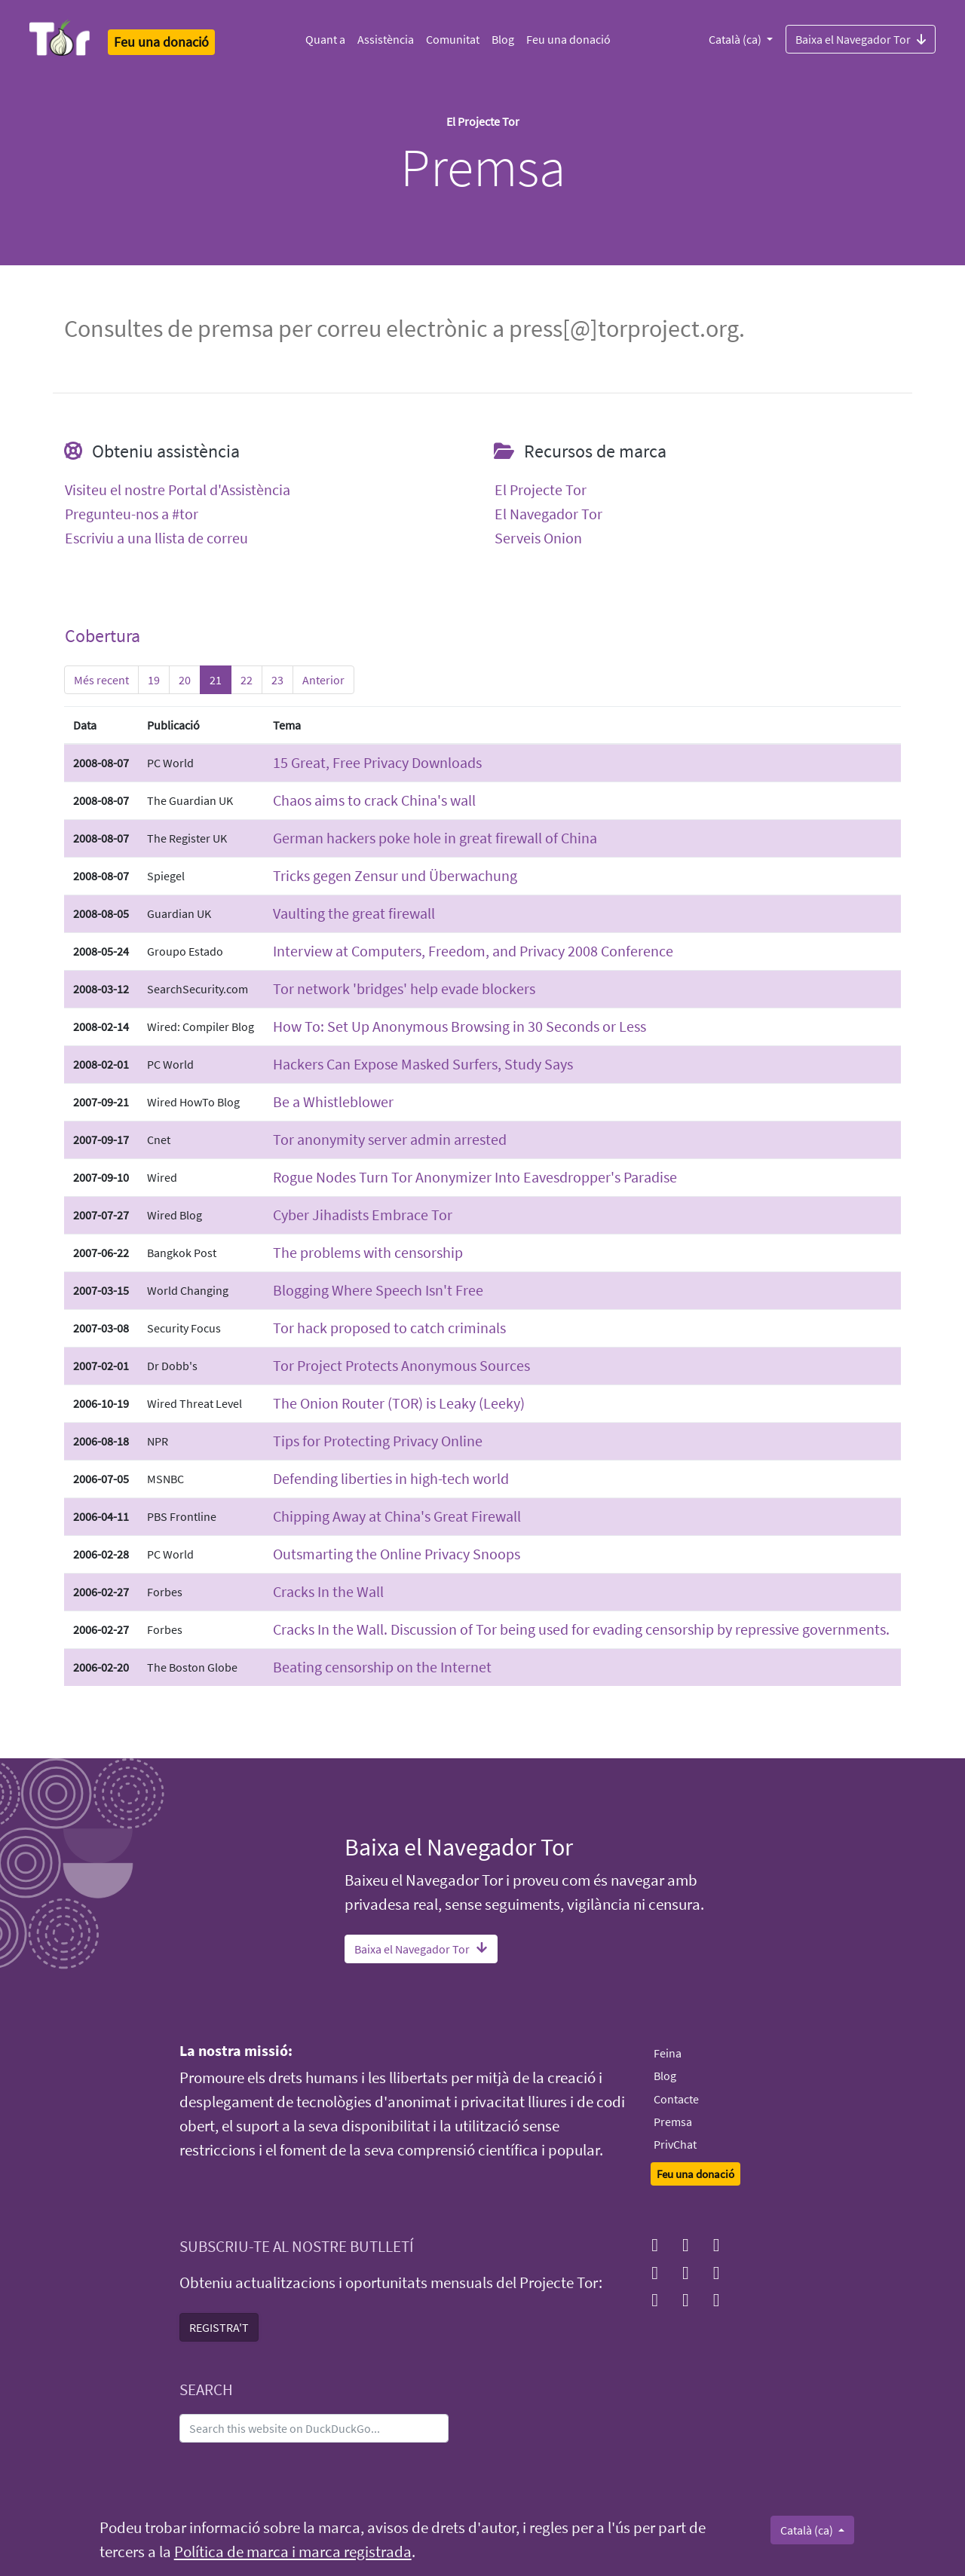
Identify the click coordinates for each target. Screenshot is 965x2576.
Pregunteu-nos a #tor (131, 514)
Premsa (673, 2121)
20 (185, 679)
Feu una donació (568, 39)
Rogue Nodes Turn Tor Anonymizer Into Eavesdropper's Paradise (475, 1176)
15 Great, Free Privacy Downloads (377, 762)
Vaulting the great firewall (354, 913)
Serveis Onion (538, 538)
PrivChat (675, 2144)
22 (246, 679)
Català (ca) (736, 39)
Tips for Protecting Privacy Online (377, 1440)
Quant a (325, 39)
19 (154, 679)
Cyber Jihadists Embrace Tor (362, 1214)
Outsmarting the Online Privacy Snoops (396, 1553)
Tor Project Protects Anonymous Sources (401, 1365)
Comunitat (452, 39)
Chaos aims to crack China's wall (374, 800)
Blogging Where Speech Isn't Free (378, 1289)
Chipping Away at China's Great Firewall (397, 1516)
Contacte (676, 2098)
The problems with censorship (368, 1252)
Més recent (101, 679)
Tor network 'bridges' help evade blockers (404, 988)
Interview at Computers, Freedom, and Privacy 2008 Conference (473, 950)
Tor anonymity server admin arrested (390, 1139)
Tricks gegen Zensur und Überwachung (395, 875)
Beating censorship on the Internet (382, 1666)
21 (216, 679)
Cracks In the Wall (328, 1591)
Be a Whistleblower (333, 1101)
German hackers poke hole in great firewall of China (435, 837)
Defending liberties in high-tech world (391, 1478)
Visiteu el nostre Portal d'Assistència (177, 490)
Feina (668, 2052)
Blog (503, 39)
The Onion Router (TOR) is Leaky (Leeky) (399, 1403)
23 (277, 679)
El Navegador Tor (548, 514)
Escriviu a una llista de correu (156, 538)
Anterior (323, 679)
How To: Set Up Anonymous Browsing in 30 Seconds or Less (459, 1026)
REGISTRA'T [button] (219, 2327)
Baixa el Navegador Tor (860, 38)
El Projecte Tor (541, 490)
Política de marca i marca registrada (293, 2552)
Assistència (385, 39)
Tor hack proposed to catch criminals (389, 1327)
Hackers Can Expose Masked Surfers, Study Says (423, 1063)
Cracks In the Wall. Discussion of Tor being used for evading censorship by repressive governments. (581, 1629)
